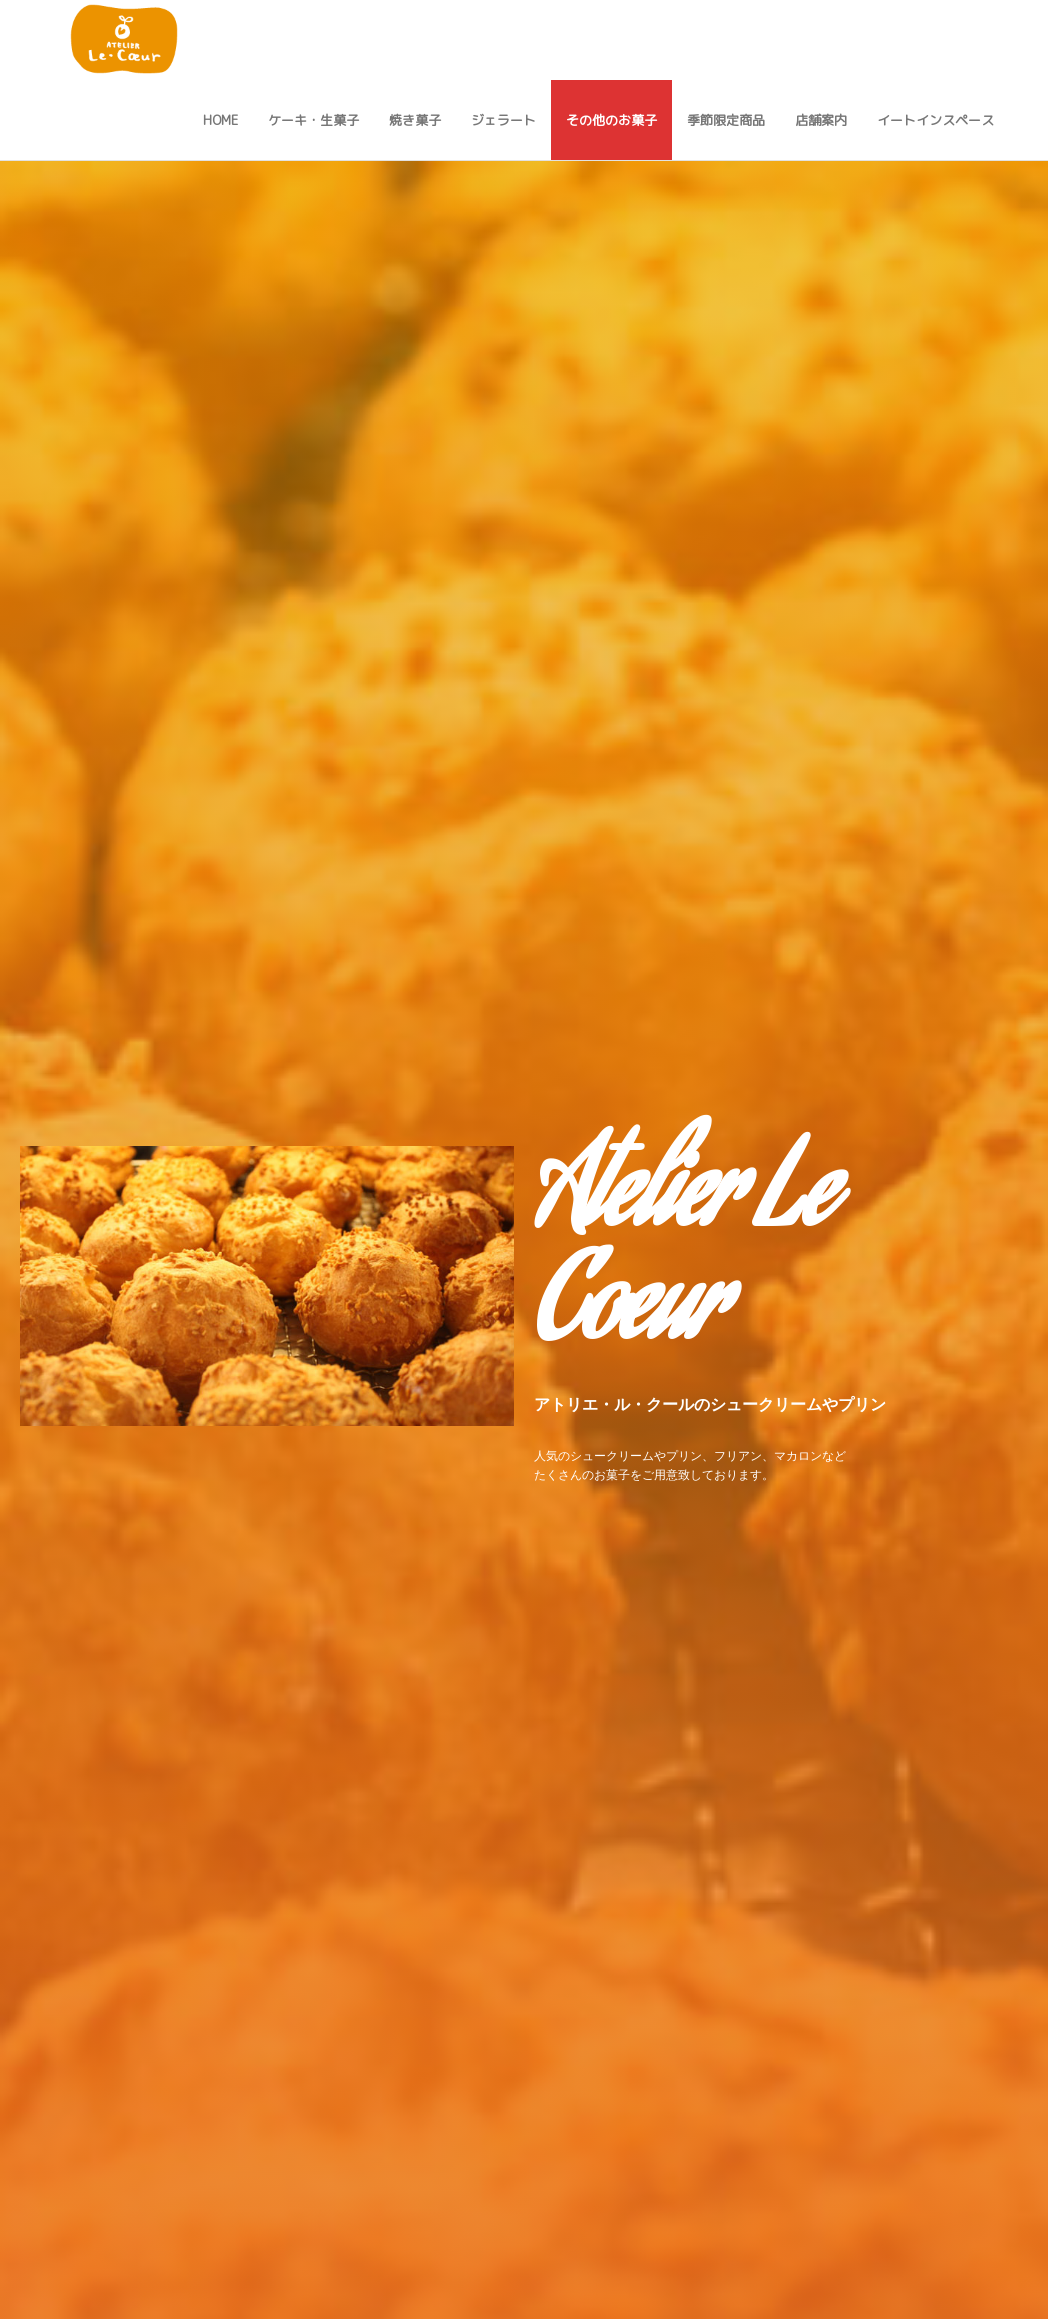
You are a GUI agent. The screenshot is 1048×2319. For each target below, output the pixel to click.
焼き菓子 (415, 120)
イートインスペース (935, 120)
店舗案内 (821, 120)
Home (220, 120)
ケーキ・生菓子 (313, 120)
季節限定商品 (726, 120)
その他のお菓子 (611, 120)
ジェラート (503, 120)
